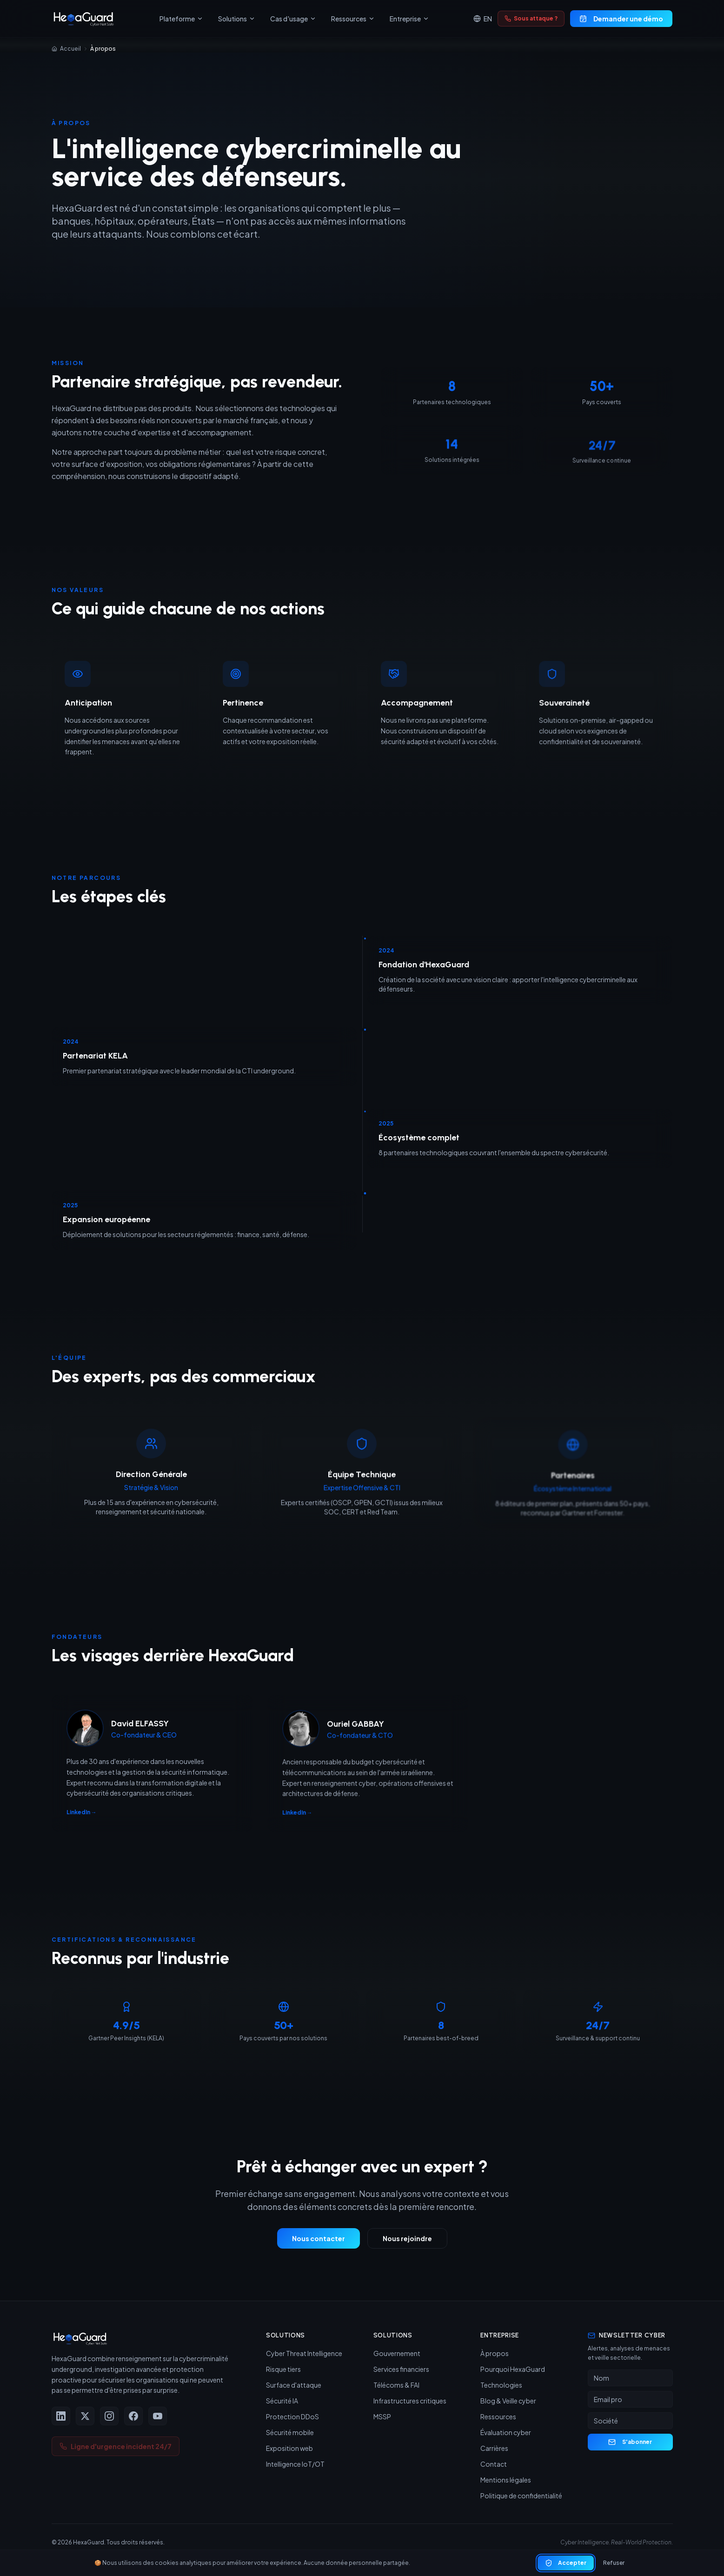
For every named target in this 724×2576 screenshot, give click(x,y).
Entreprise (409, 18)
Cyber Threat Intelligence (304, 2353)
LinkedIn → (81, 1818)
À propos (494, 2353)
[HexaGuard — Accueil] (83, 18)
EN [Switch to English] (482, 18)
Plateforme (181, 18)
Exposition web (289, 2448)
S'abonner (630, 2442)
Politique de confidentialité (521, 2495)
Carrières (494, 2448)
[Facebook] (133, 2416)
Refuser (613, 2566)
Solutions (236, 18)
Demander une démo (621, 18)
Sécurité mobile (290, 2432)
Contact (493, 2464)
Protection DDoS (292, 2416)
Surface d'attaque (293, 2385)
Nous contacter (318, 2243)
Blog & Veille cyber (508, 2400)
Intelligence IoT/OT (295, 2464)
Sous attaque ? (531, 18)
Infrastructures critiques (409, 2400)
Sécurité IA (282, 2400)
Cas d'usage (293, 18)
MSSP (382, 2416)
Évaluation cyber (505, 2432)
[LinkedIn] (61, 2416)
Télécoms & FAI (396, 2385)
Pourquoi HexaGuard (512, 2369)
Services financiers (401, 2369)
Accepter (565, 2566)
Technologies (501, 2385)
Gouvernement (396, 2353)
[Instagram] (109, 2416)
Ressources (353, 18)
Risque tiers (283, 2369)
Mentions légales (505, 2480)
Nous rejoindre (407, 2243)
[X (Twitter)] (85, 2416)
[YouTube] (157, 2416)
